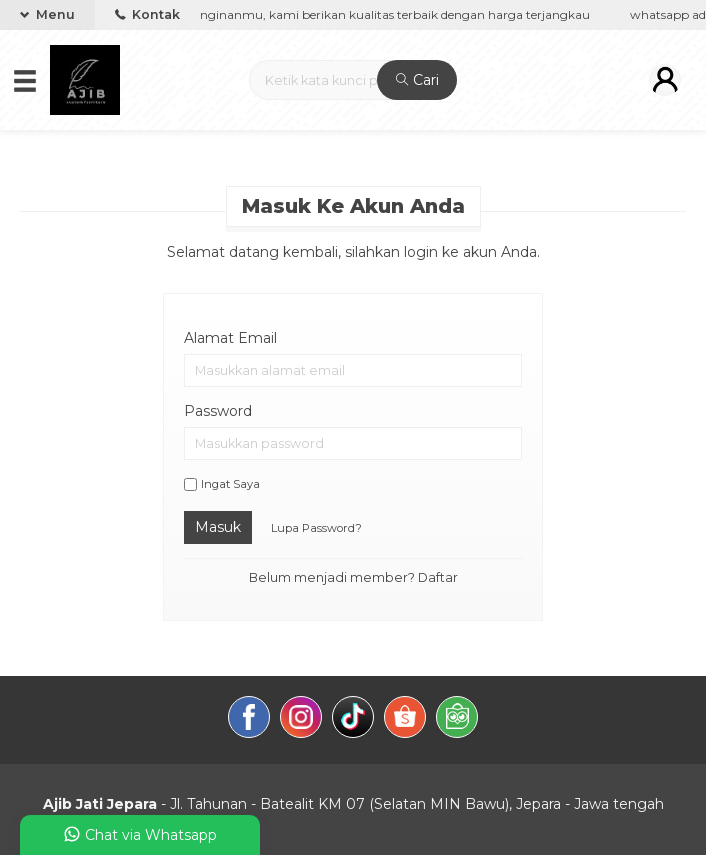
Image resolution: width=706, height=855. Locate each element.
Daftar (438, 577)
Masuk (218, 527)
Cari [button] (417, 80)
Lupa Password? (316, 528)
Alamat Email (230, 338)
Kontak (147, 14)
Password (218, 411)
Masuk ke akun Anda (353, 206)
